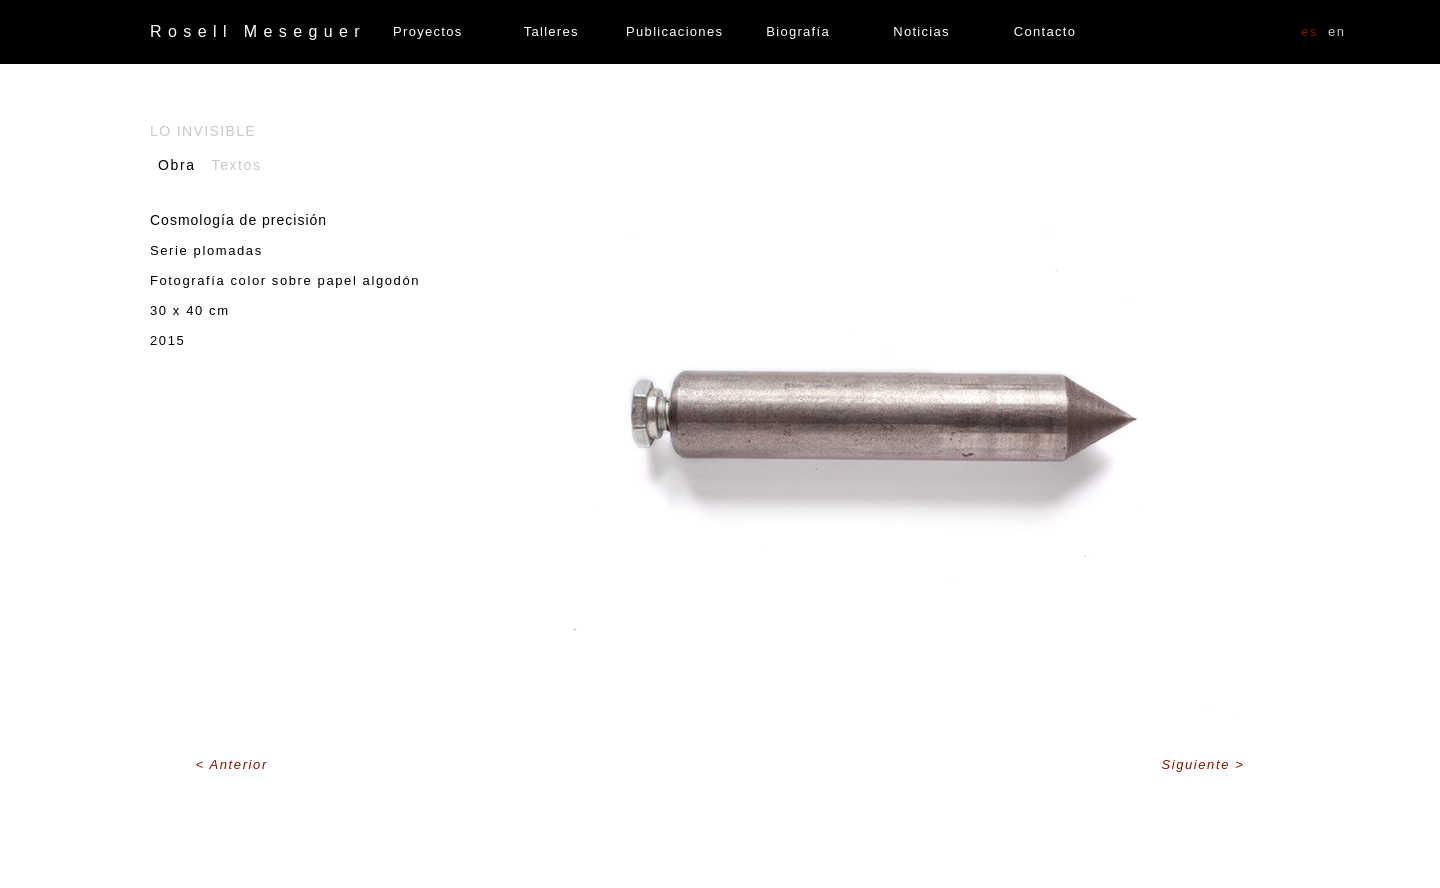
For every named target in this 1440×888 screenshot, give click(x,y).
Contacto (1045, 31)
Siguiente (1198, 764)
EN (1337, 31)
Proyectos (428, 31)
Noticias (921, 31)
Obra (177, 165)
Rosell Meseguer (258, 31)
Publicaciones (674, 31)
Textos (237, 165)
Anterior (239, 764)
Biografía (798, 31)
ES (1309, 31)
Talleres (551, 31)
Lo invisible (203, 131)
